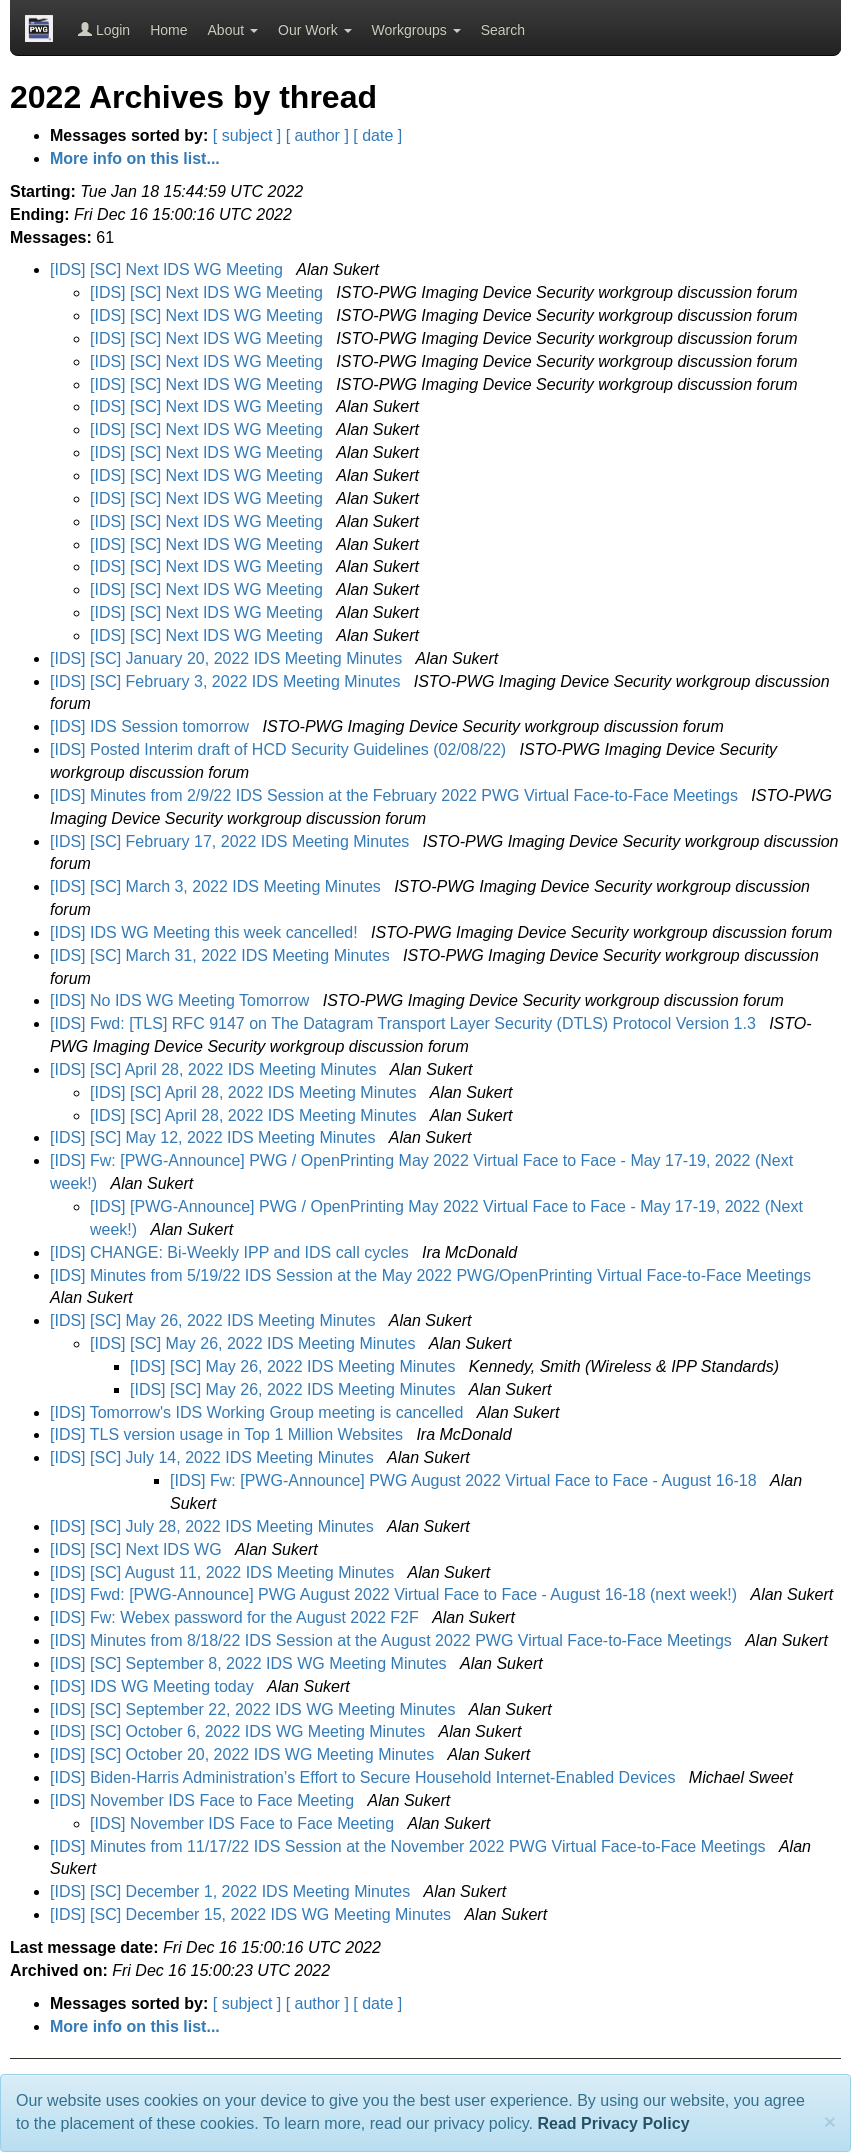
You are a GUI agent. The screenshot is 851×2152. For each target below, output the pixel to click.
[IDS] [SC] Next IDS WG (138, 1549)
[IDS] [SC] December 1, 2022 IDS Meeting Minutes (232, 1891)
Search (503, 30)
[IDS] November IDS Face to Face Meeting (204, 1800)
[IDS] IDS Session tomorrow (152, 726)
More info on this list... (135, 158)
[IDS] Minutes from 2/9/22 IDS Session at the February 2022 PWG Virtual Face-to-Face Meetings (396, 795)
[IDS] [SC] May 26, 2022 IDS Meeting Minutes (215, 1320)
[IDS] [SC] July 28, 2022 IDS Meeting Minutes (214, 1526)
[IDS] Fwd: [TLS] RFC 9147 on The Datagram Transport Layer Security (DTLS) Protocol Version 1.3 (405, 1023)
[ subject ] (247, 135)
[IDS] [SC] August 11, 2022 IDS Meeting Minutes (224, 1572)
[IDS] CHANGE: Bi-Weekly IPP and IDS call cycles (231, 1252)
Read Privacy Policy (613, 2123)
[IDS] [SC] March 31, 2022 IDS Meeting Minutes (222, 955)
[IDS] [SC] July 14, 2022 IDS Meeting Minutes (214, 1457)
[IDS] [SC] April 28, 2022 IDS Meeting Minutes (215, 1069)
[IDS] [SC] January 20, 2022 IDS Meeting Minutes (228, 658)
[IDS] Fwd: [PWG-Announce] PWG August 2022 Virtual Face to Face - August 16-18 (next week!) (396, 1594)
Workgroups (416, 30)
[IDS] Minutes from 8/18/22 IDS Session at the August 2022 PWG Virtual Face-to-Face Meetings (393, 1640)
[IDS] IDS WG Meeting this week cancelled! (206, 932)
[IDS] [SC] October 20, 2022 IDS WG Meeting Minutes (244, 1754)
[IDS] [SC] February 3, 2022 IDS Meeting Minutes (227, 681)
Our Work (315, 30)
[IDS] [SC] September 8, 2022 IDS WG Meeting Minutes (250, 1663)
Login (104, 30)
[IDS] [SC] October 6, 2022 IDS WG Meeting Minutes (240, 1731)
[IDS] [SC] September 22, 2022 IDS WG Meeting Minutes (255, 1709)
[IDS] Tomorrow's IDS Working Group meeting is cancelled (259, 1412)
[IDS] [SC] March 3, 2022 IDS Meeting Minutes (217, 886)
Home (168, 30)
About (233, 30)
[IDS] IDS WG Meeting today (154, 1686)
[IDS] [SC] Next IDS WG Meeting (168, 269)
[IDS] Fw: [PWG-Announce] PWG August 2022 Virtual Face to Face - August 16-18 (465, 1480)
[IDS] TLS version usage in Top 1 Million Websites (229, 1434)
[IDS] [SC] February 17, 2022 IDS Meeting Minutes (232, 841)
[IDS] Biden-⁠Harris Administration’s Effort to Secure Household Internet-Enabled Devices (365, 1777)
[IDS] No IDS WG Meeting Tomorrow (182, 1000)
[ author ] (317, 135)
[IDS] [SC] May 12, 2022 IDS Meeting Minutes (215, 1137)
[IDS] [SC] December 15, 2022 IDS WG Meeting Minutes (253, 1914)
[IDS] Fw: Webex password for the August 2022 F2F (236, 1617)
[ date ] (377, 135)
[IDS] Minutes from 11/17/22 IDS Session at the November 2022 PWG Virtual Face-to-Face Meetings (410, 1846)
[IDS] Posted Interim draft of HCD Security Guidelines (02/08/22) (280, 749)
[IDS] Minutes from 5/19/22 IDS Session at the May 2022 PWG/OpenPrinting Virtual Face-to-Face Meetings (432, 1275)
